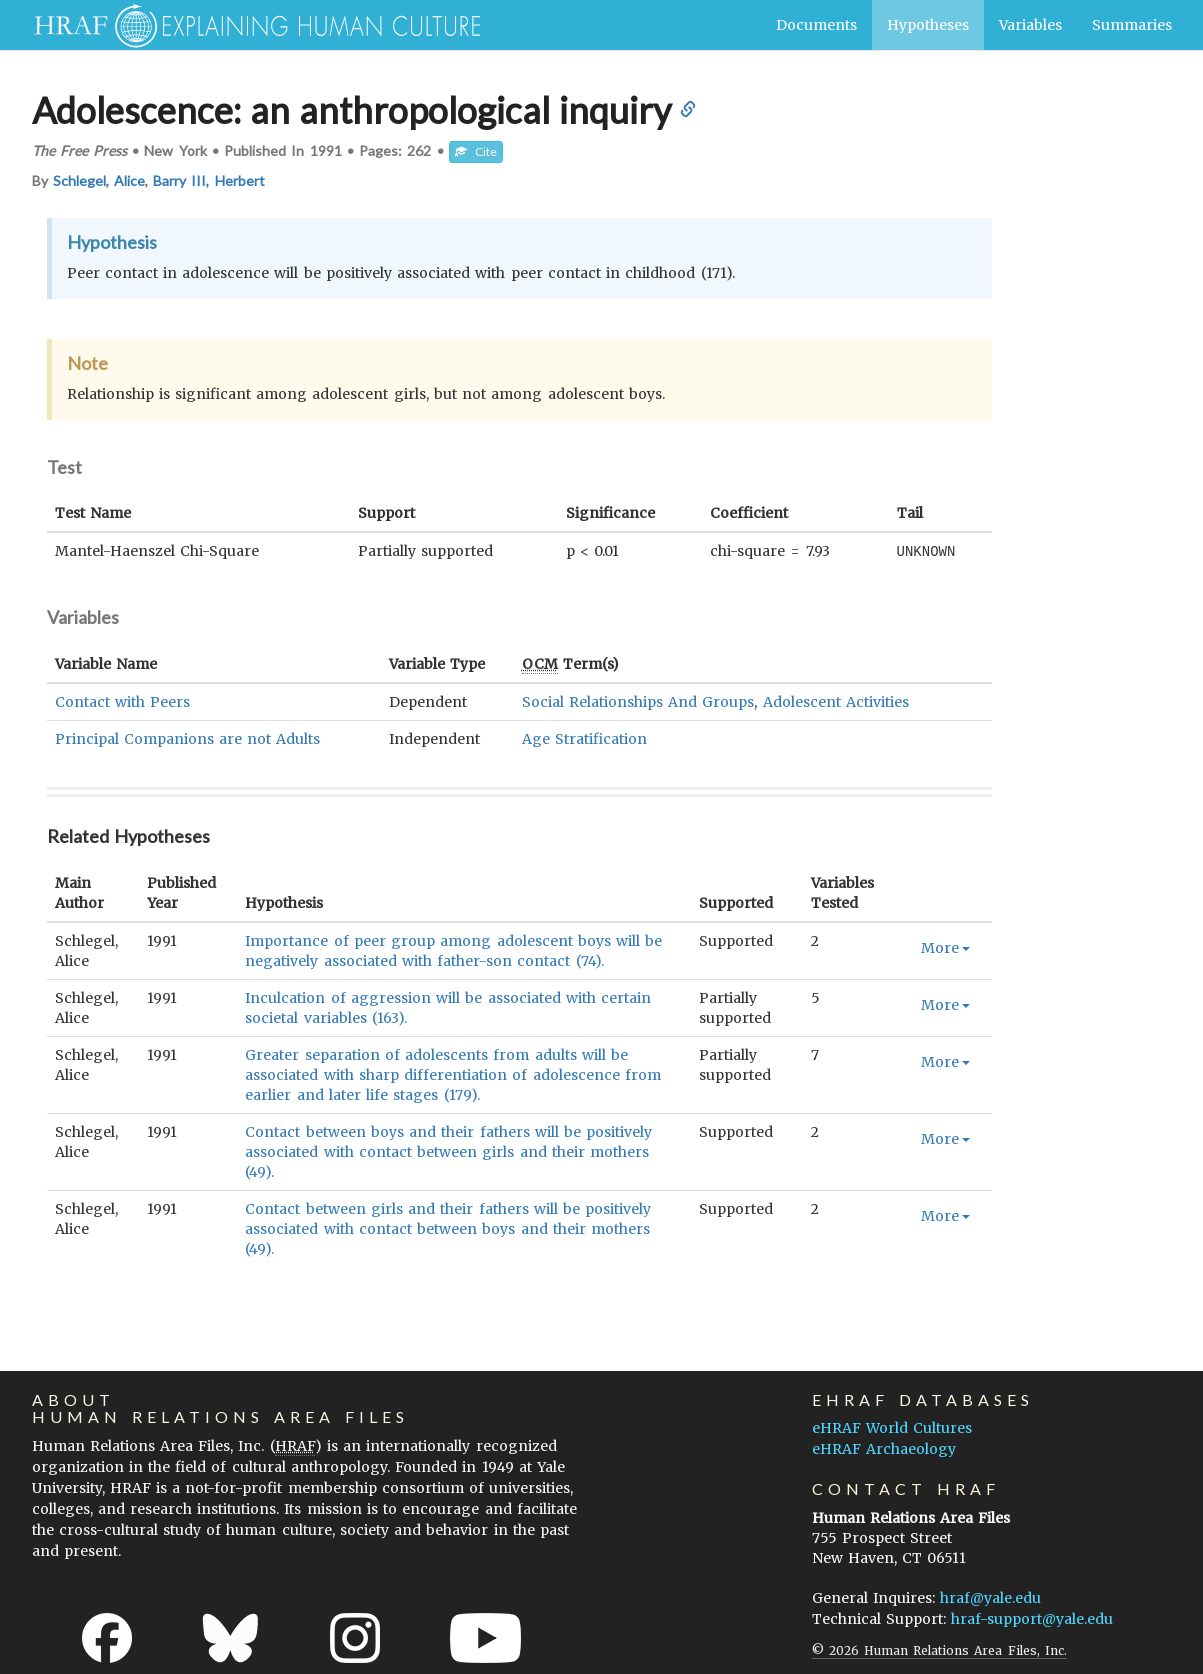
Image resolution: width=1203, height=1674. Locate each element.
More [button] (945, 947)
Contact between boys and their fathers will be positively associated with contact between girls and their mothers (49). (448, 1151)
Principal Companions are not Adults (188, 738)
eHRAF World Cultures (892, 1427)
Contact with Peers (122, 701)
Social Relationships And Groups (638, 701)
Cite (476, 151)
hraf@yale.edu (990, 1597)
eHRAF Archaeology (884, 1448)
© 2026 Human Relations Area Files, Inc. (939, 1649)
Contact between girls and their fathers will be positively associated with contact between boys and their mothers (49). (448, 1228)
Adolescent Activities (836, 701)
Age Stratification (584, 738)
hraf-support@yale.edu (1032, 1618)
